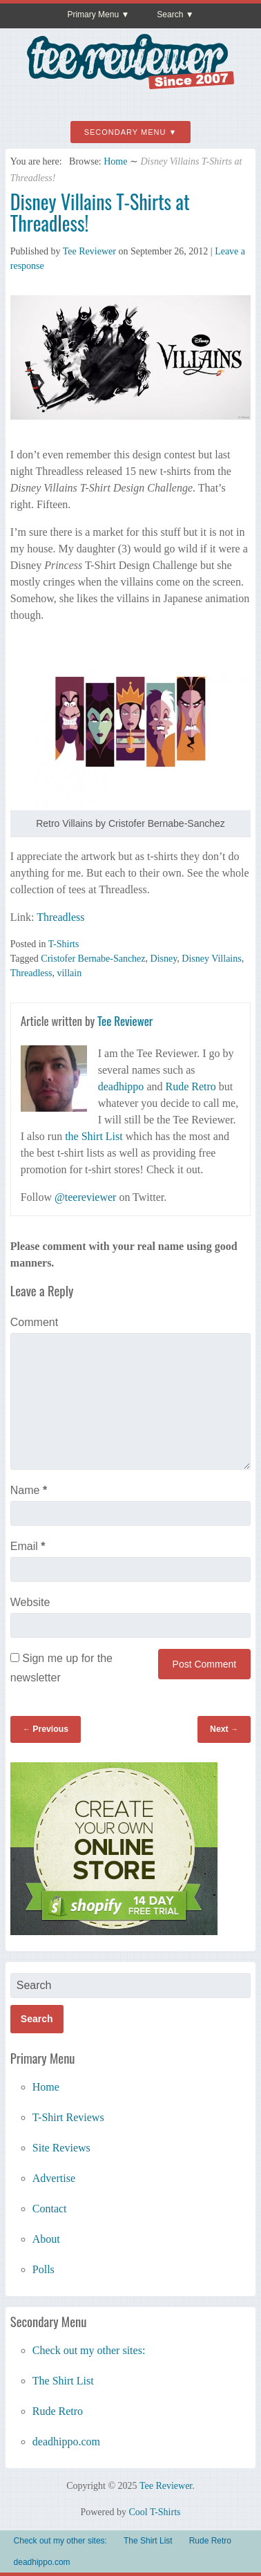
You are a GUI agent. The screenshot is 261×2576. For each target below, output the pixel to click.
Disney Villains (211, 958)
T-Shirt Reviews (68, 2117)
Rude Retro (190, 1086)
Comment (34, 1322)
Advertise (53, 2178)
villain (69, 973)
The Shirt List (63, 2381)
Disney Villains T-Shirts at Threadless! (100, 212)
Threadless (60, 917)
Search (170, 14)
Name (28, 1490)
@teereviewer (85, 1197)
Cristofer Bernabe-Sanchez (93, 958)
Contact (49, 2208)
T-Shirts (63, 944)
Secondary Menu (125, 132)
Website (30, 1602)
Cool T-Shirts (154, 2512)
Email (28, 1546)
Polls (43, 2269)
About (46, 2239)
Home (115, 161)
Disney (164, 958)
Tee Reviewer (89, 251)
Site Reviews (61, 2148)
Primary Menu (93, 14)
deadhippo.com (66, 2441)
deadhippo (121, 1086)
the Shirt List (94, 1136)
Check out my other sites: (89, 2350)
